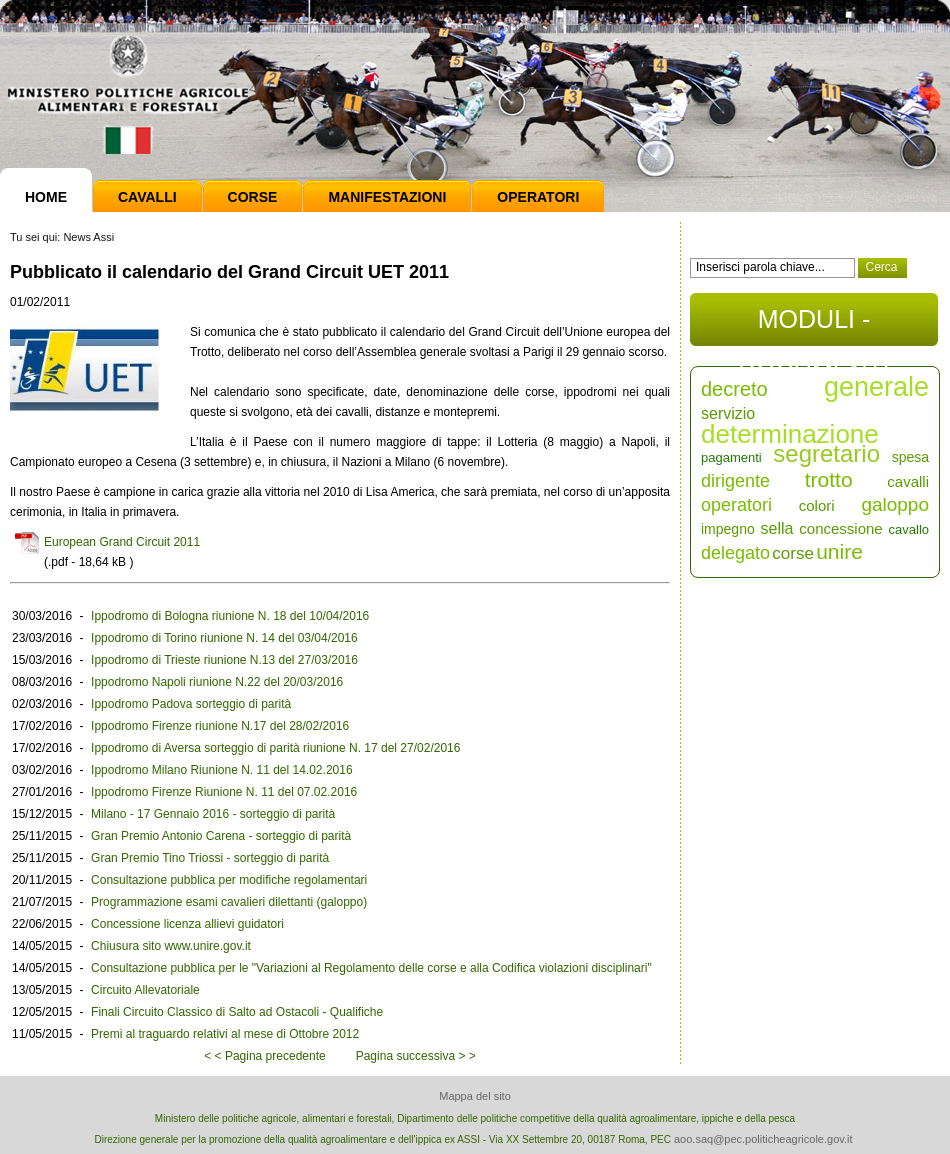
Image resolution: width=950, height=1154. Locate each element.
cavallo (909, 529)
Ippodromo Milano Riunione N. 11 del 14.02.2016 (222, 770)
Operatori (538, 197)
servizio (728, 413)
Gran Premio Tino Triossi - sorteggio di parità (210, 858)
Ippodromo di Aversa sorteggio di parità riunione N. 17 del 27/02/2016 (275, 748)
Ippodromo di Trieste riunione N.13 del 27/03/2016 (224, 660)
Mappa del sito (475, 1096)
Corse (253, 197)
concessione (840, 528)
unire (839, 551)
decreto (734, 389)
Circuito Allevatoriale (145, 990)
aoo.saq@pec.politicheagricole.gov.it (763, 1139)
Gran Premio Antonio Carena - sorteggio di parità (221, 836)
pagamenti (731, 457)
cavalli (908, 481)
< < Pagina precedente (264, 1056)
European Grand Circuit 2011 (122, 542)
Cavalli (147, 197)
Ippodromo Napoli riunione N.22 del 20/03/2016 (217, 682)
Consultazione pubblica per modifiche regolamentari (229, 880)
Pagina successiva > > (416, 1056)
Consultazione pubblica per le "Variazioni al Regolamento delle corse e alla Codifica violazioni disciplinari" (371, 968)
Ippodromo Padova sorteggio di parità (191, 704)
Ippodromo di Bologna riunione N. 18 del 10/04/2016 (230, 616)
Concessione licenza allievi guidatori (187, 924)
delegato (735, 553)
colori (817, 505)
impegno (728, 529)
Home (46, 197)
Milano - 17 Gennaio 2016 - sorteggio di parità (213, 814)
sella (777, 528)
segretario (826, 453)
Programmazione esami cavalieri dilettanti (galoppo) (229, 902)
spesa (910, 457)
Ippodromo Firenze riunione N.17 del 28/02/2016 (220, 726)
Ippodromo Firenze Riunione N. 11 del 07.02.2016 (224, 792)
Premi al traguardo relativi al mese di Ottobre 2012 (225, 1034)
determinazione (790, 434)
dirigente (735, 481)
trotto (829, 479)
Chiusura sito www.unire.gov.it (171, 946)
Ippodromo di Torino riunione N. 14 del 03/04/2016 (224, 638)
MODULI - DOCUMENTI (813, 325)
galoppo (895, 504)
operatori (736, 505)
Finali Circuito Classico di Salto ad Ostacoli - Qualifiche (237, 1012)
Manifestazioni (387, 197)
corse (793, 553)
